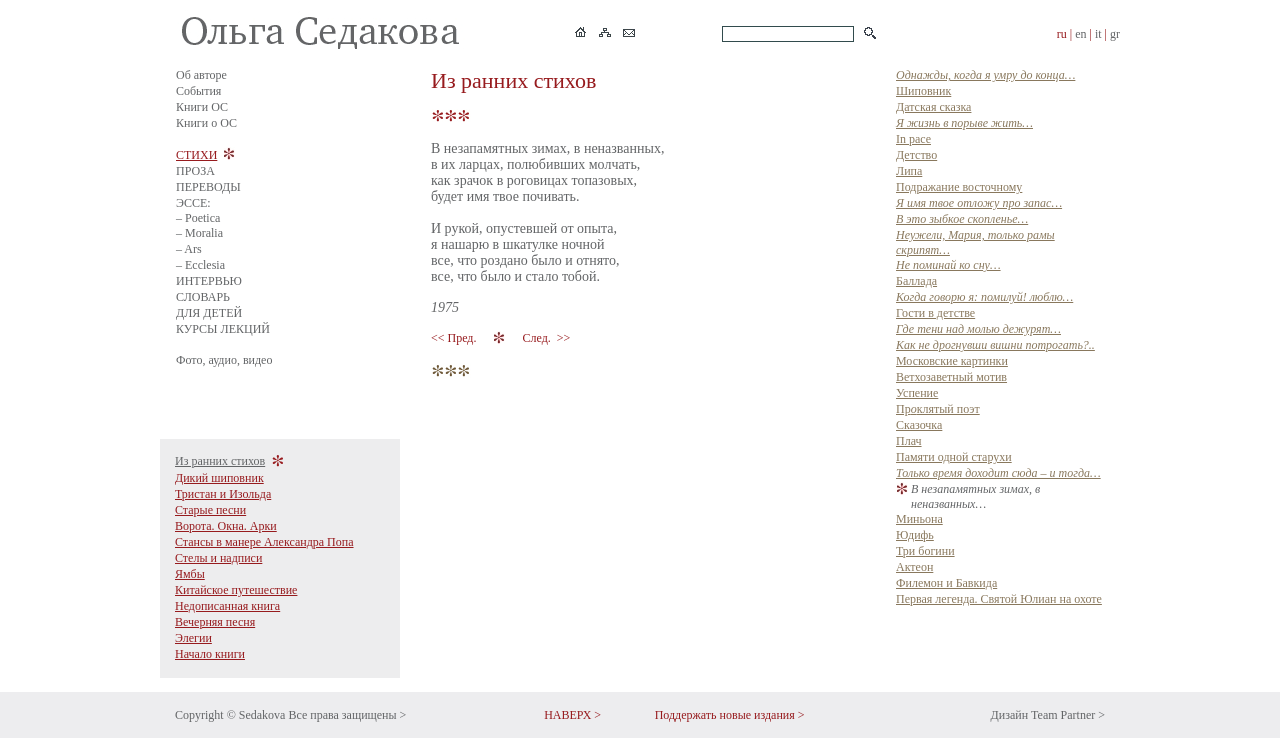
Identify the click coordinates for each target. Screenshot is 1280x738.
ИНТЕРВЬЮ (209, 281)
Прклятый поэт (938, 409)
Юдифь (915, 535)
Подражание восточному (959, 187)
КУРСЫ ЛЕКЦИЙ (223, 329)
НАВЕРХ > (572, 715)
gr (1115, 34)
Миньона (919, 519)
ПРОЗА (195, 171)
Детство (916, 155)
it (1098, 34)
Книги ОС (202, 107)
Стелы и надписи (218, 558)
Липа (909, 171)
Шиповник (923, 91)
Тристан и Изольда (223, 494)
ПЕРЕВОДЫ (208, 187)
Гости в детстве (935, 313)
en (1080, 34)
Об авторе (201, 75)
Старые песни (210, 510)
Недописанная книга (227, 606)
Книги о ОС (206, 123)
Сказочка (919, 425)
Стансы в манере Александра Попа (264, 542)
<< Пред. (455, 338)
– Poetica (198, 218)
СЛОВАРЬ (203, 297)
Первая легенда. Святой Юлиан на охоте (999, 599)
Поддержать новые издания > (730, 715)
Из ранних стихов (220, 461)
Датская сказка (933, 107)
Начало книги (210, 654)
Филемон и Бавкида (946, 583)
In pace (913, 139)
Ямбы (190, 574)
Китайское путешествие (236, 590)
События (198, 91)
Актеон (914, 567)
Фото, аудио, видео (224, 360)
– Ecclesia (200, 265)
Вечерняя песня (215, 622)
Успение (917, 393)
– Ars (189, 249)
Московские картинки (952, 361)
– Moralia (199, 233)
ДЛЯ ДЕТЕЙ (209, 313)
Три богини (925, 551)
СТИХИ (196, 155)
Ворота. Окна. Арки (226, 526)
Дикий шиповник (219, 478)
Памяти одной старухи (954, 457)
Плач (909, 441)
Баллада (916, 281)
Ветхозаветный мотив (951, 377)
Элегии (193, 638)
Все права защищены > (347, 715)
